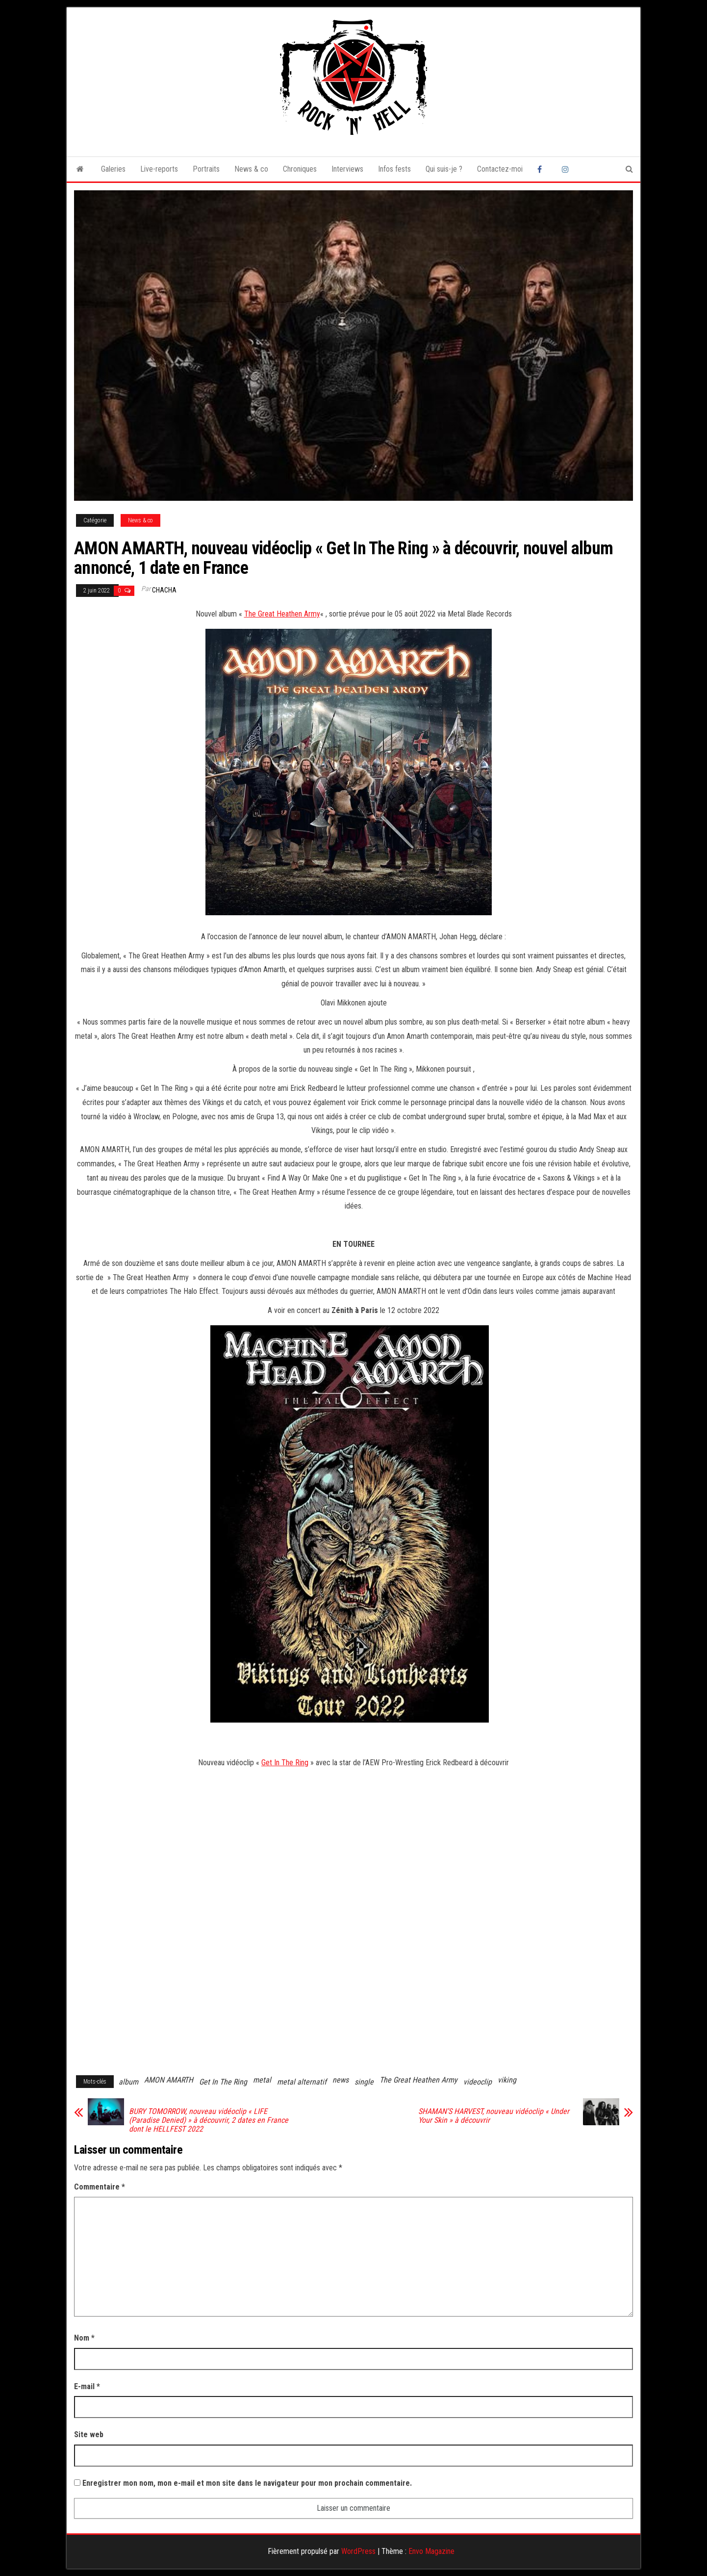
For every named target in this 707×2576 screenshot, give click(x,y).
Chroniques (300, 169)
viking (507, 2080)
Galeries (113, 169)
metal (262, 2080)
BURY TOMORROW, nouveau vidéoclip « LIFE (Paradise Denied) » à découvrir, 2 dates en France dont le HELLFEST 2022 (208, 2120)
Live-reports (159, 169)
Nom (84, 2338)
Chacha (164, 590)
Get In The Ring (284, 1762)
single (364, 2082)
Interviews (347, 169)
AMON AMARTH (168, 2080)
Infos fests (394, 169)
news (340, 2080)
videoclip (477, 2082)
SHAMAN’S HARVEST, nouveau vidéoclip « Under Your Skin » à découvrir (493, 2116)
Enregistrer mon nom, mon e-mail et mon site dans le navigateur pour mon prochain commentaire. (247, 2483)
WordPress (358, 2551)
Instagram (567, 169)
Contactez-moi (500, 169)
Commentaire (99, 2186)
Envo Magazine (431, 2551)
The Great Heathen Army (282, 613)
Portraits (206, 169)
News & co (251, 169)
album (128, 2082)
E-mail (87, 2386)
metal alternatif (302, 2082)
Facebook (542, 169)
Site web (88, 2434)
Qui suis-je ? (444, 169)
